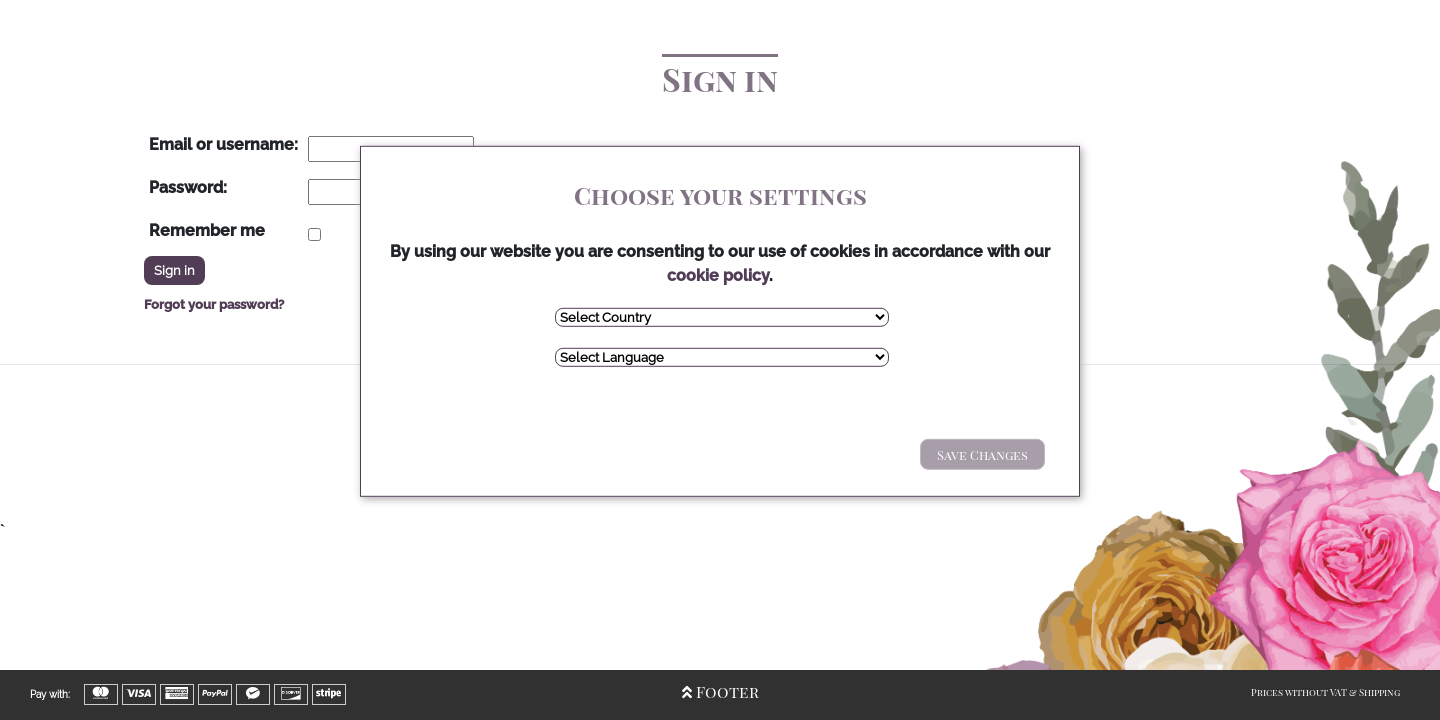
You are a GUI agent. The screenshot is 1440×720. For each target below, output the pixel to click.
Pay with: (50, 694)
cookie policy (718, 275)
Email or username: (223, 144)
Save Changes (982, 454)
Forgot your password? (214, 304)
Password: (188, 187)
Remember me (207, 230)
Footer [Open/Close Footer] (720, 691)
